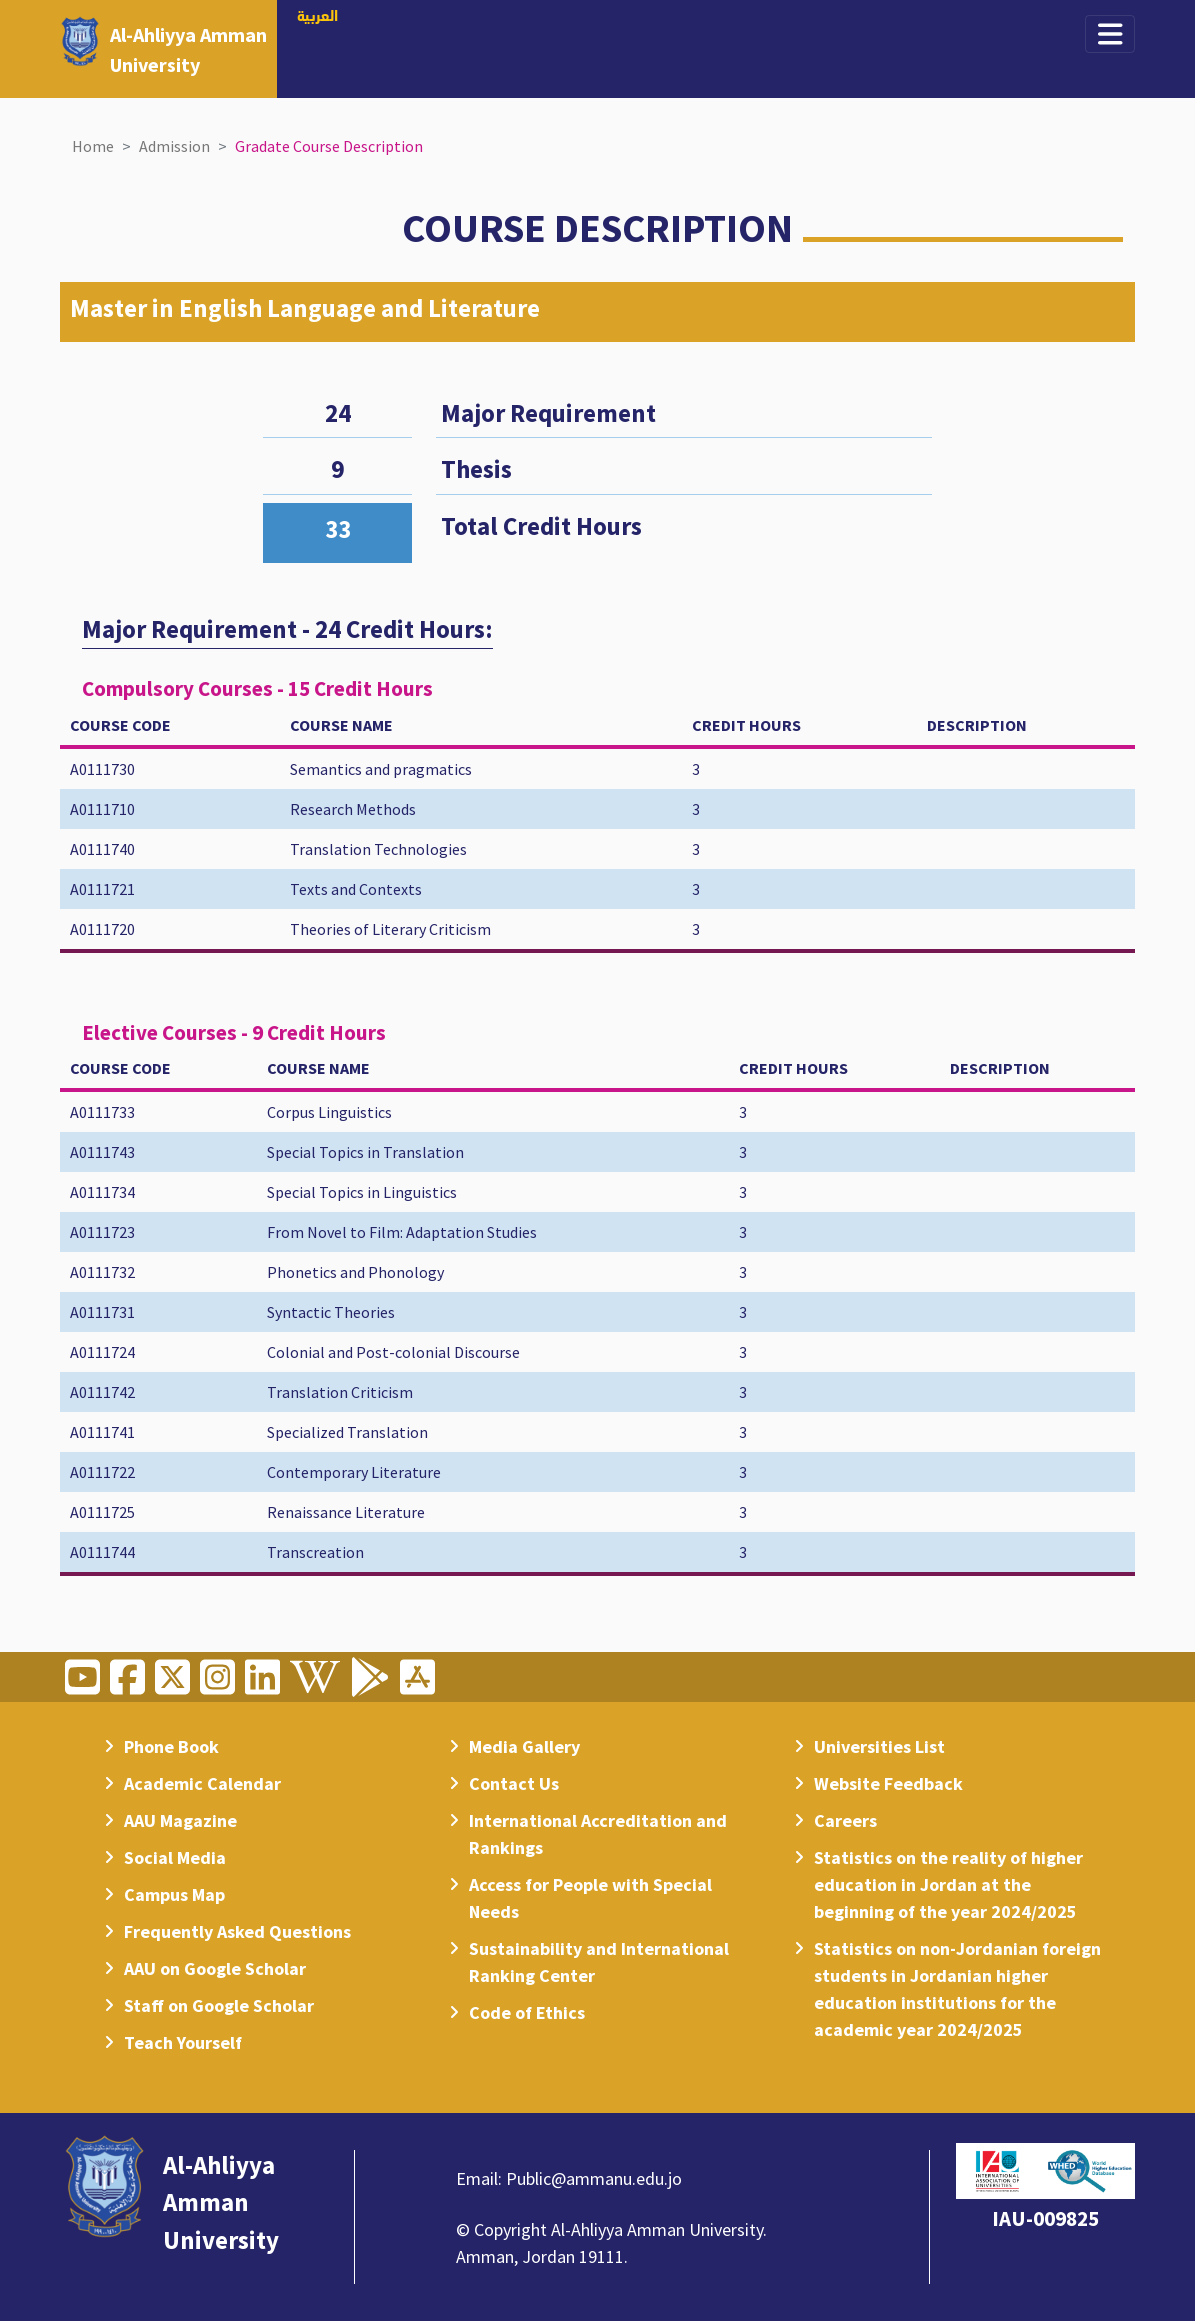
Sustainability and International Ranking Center (599, 1962)
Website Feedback (888, 1783)
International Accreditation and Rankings (598, 1834)
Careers (845, 1820)
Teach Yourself (183, 2042)
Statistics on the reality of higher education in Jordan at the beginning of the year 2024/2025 (948, 1884)
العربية (317, 17)
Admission (174, 146)
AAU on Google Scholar (215, 1968)
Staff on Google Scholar (219, 2005)
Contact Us (514, 1783)
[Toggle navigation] (1110, 34)
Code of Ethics (527, 2012)
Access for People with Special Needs (590, 1898)
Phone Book (171, 1746)
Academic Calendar (202, 1783)
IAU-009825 (1045, 2218)
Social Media (175, 1857)
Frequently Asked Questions (237, 1931)
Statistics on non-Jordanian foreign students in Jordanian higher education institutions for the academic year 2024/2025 (957, 1989)
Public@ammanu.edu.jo (594, 2178)
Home (93, 146)
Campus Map (174, 1894)
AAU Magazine (180, 1820)
